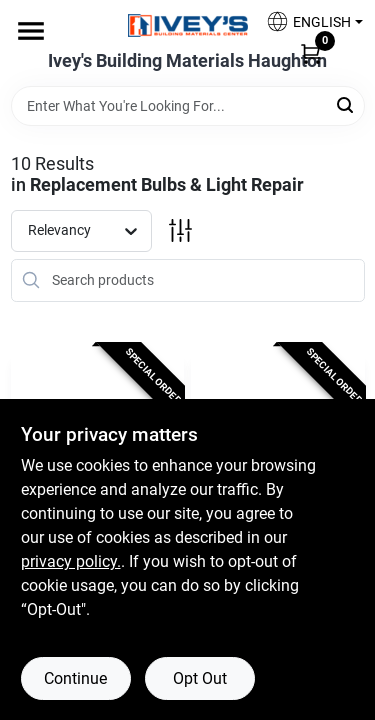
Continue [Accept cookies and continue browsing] (75, 678)
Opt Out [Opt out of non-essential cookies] (200, 678)
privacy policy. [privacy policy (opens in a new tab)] (71, 561)
